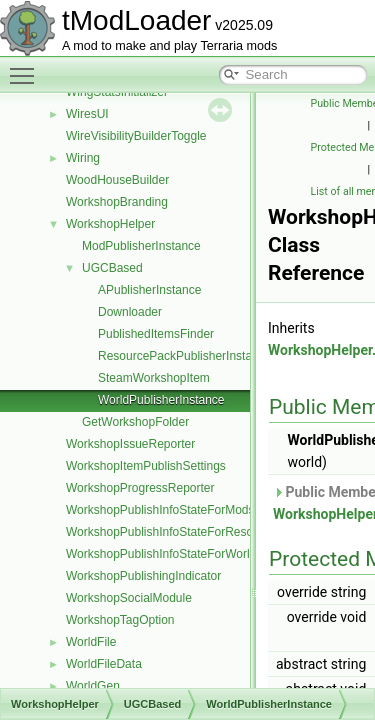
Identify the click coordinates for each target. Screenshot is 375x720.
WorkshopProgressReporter (140, 488)
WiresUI (87, 114)
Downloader (130, 312)
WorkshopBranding (117, 202)
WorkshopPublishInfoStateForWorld (161, 554)
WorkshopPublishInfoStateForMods (160, 510)
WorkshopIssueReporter (130, 444)
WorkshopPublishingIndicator (143, 576)
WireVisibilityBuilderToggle (136, 136)
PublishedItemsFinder (156, 334)
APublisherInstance (149, 290)
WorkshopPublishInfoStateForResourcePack (184, 532)
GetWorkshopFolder (135, 422)
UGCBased (112, 268)
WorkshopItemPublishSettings (146, 466)
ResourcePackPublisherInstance (184, 356)
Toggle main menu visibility (27, 67)
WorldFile (91, 642)
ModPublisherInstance (141, 246)
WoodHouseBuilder (117, 180)
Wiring (83, 158)
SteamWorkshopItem (154, 378)
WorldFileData (104, 664)
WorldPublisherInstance (161, 400)
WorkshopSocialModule (129, 598)
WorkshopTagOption (120, 620)
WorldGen (93, 686)
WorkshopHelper (110, 224)
